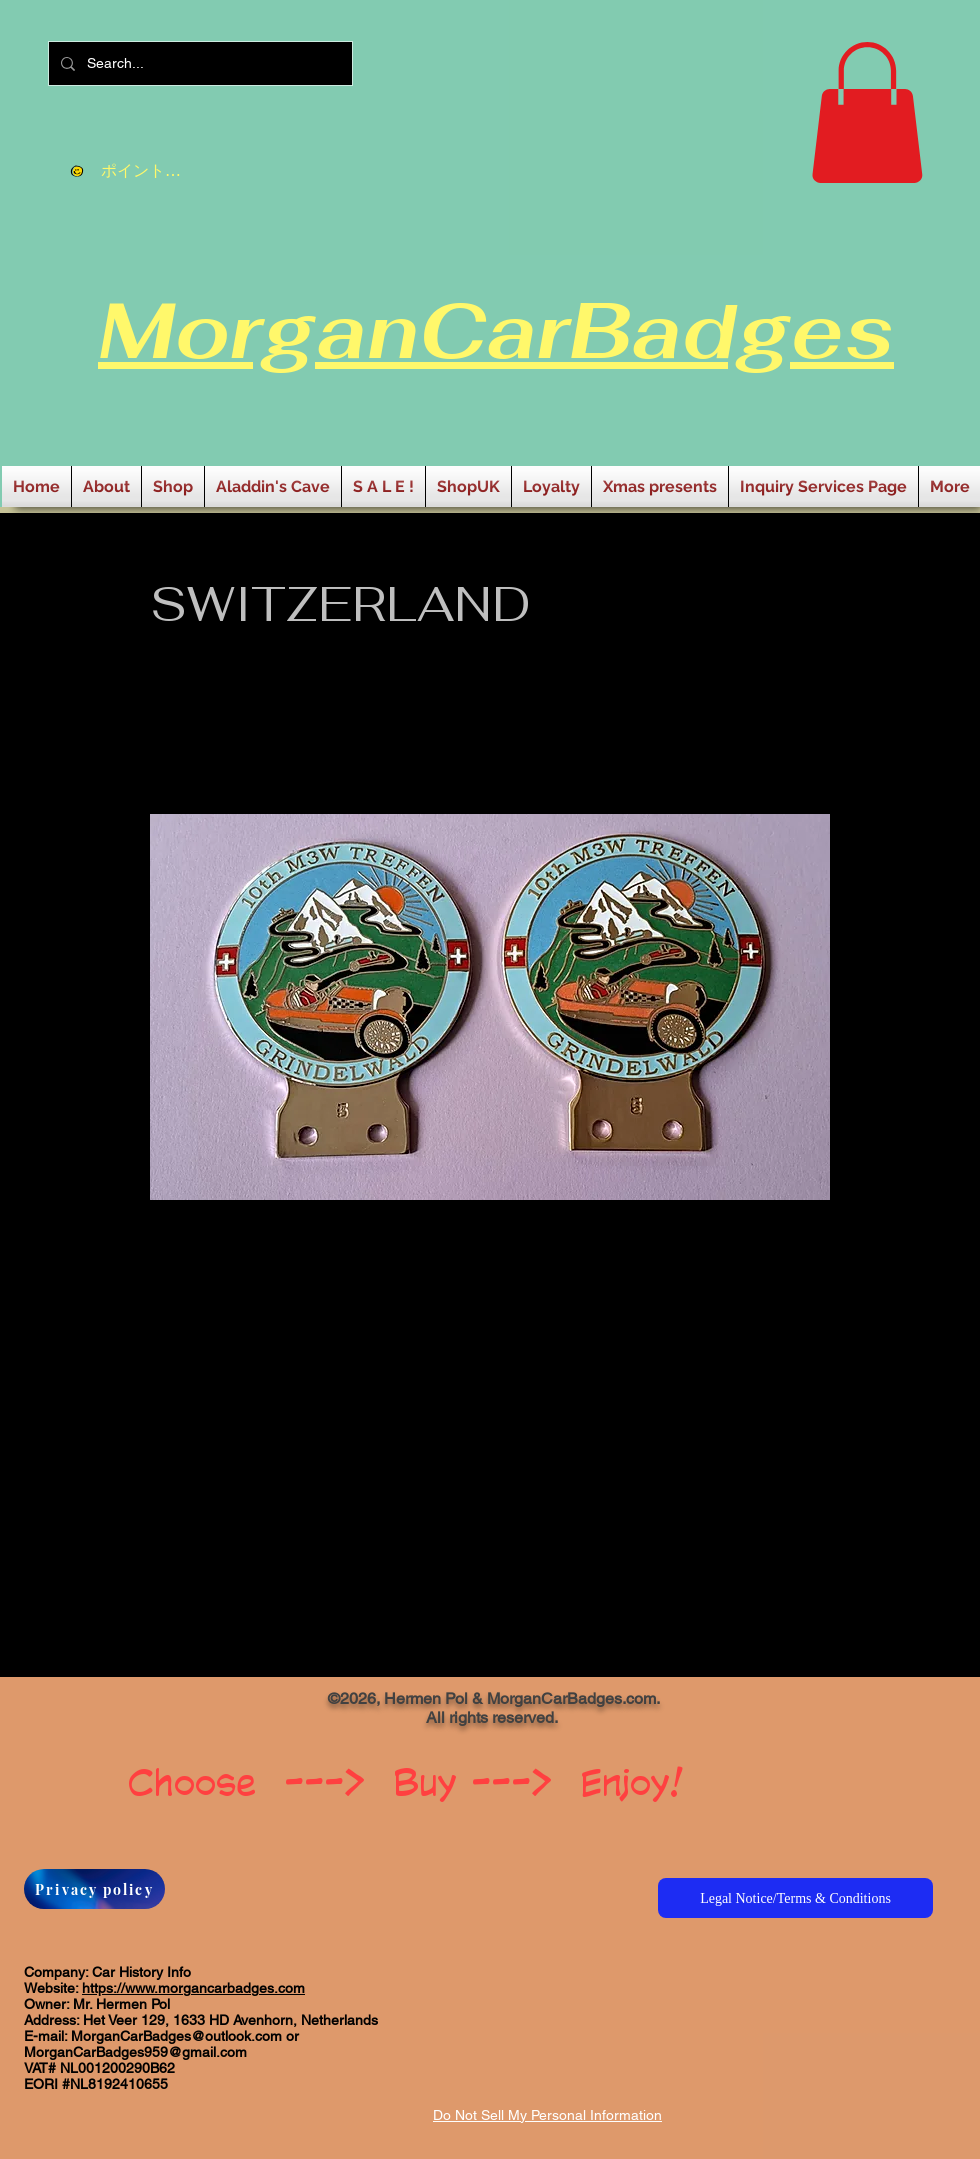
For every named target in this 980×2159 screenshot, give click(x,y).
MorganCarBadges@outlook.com (176, 2036)
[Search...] (198, 63)
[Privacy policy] (94, 1889)
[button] (867, 112)
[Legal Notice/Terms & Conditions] (795, 1898)
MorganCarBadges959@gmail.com (135, 2052)
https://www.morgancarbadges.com (193, 1988)
